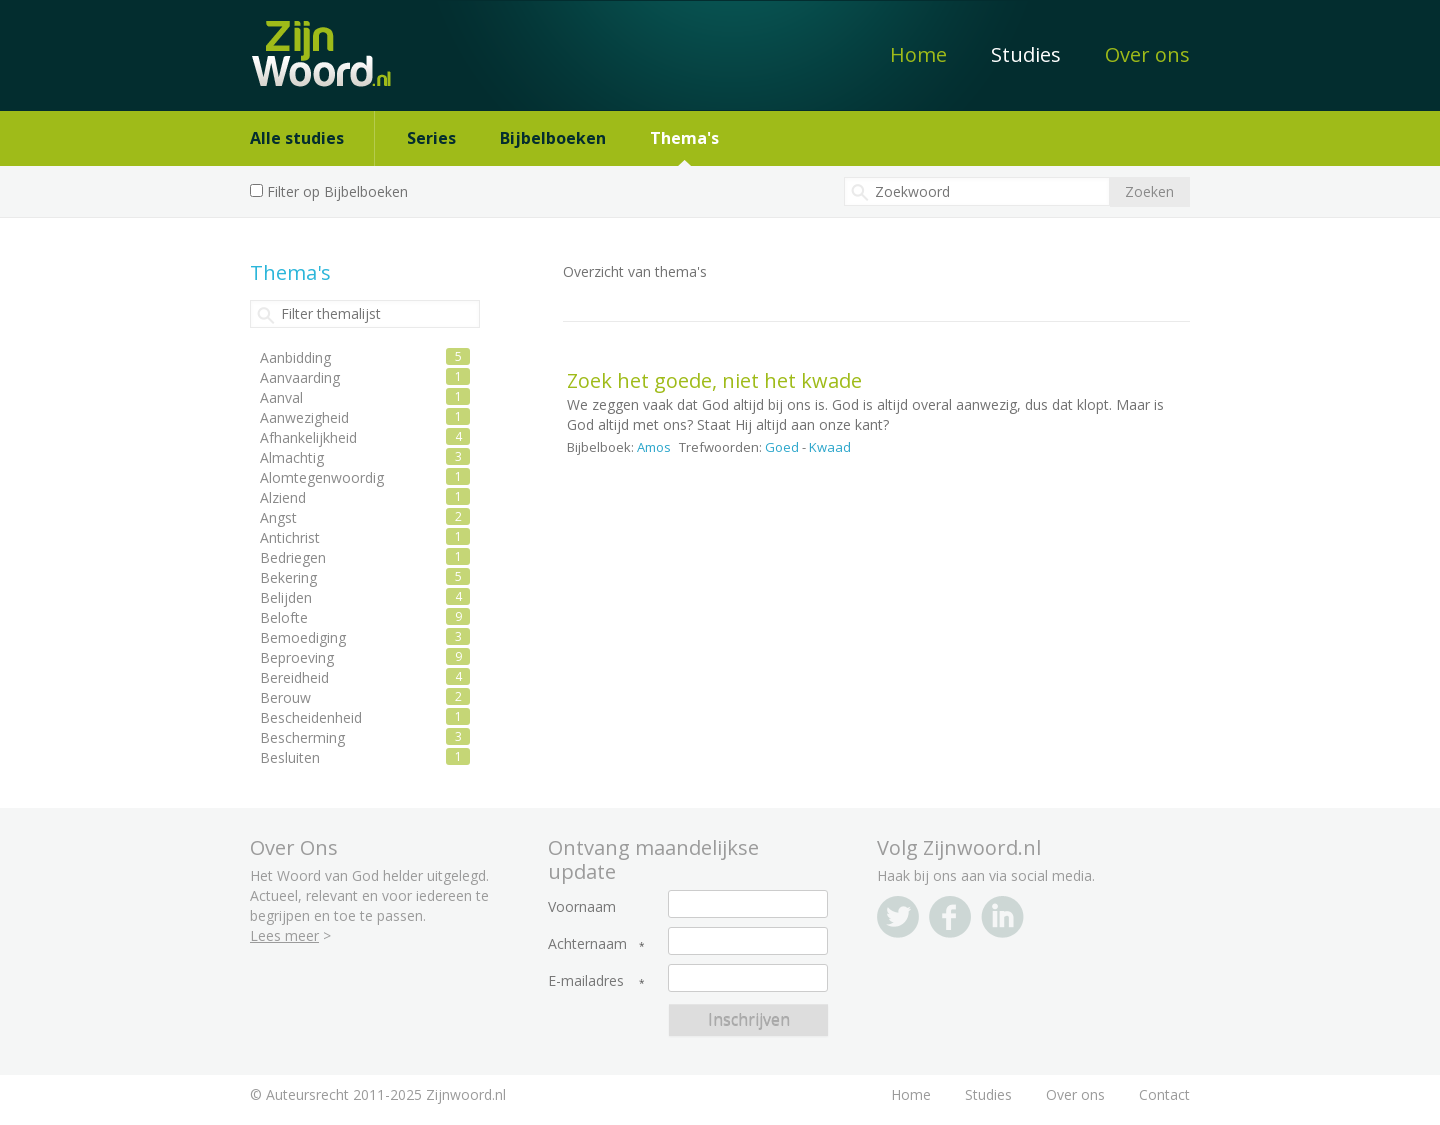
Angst (278, 517)
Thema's (684, 138)
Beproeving (297, 657)
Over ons (1147, 54)
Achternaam (587, 944)
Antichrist (290, 537)
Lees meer (284, 935)
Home (918, 54)
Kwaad (830, 447)
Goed (782, 447)
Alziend (283, 497)
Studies (1026, 54)
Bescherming (302, 737)
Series (431, 138)
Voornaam (582, 907)
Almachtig (292, 457)
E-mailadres (586, 981)
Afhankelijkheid (308, 437)
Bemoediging (303, 637)
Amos (654, 447)
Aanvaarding (300, 377)
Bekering (288, 577)
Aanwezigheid (304, 417)
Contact (1164, 1094)
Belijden (286, 597)
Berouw (285, 697)
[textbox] (977, 191)
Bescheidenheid (311, 717)
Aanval (281, 397)
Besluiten (290, 757)
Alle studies (297, 138)
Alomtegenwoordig (322, 477)
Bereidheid (294, 677)
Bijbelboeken (553, 138)
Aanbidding (295, 357)
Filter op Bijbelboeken (337, 191)
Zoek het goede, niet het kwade (714, 380)
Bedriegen (293, 557)
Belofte (284, 617)
